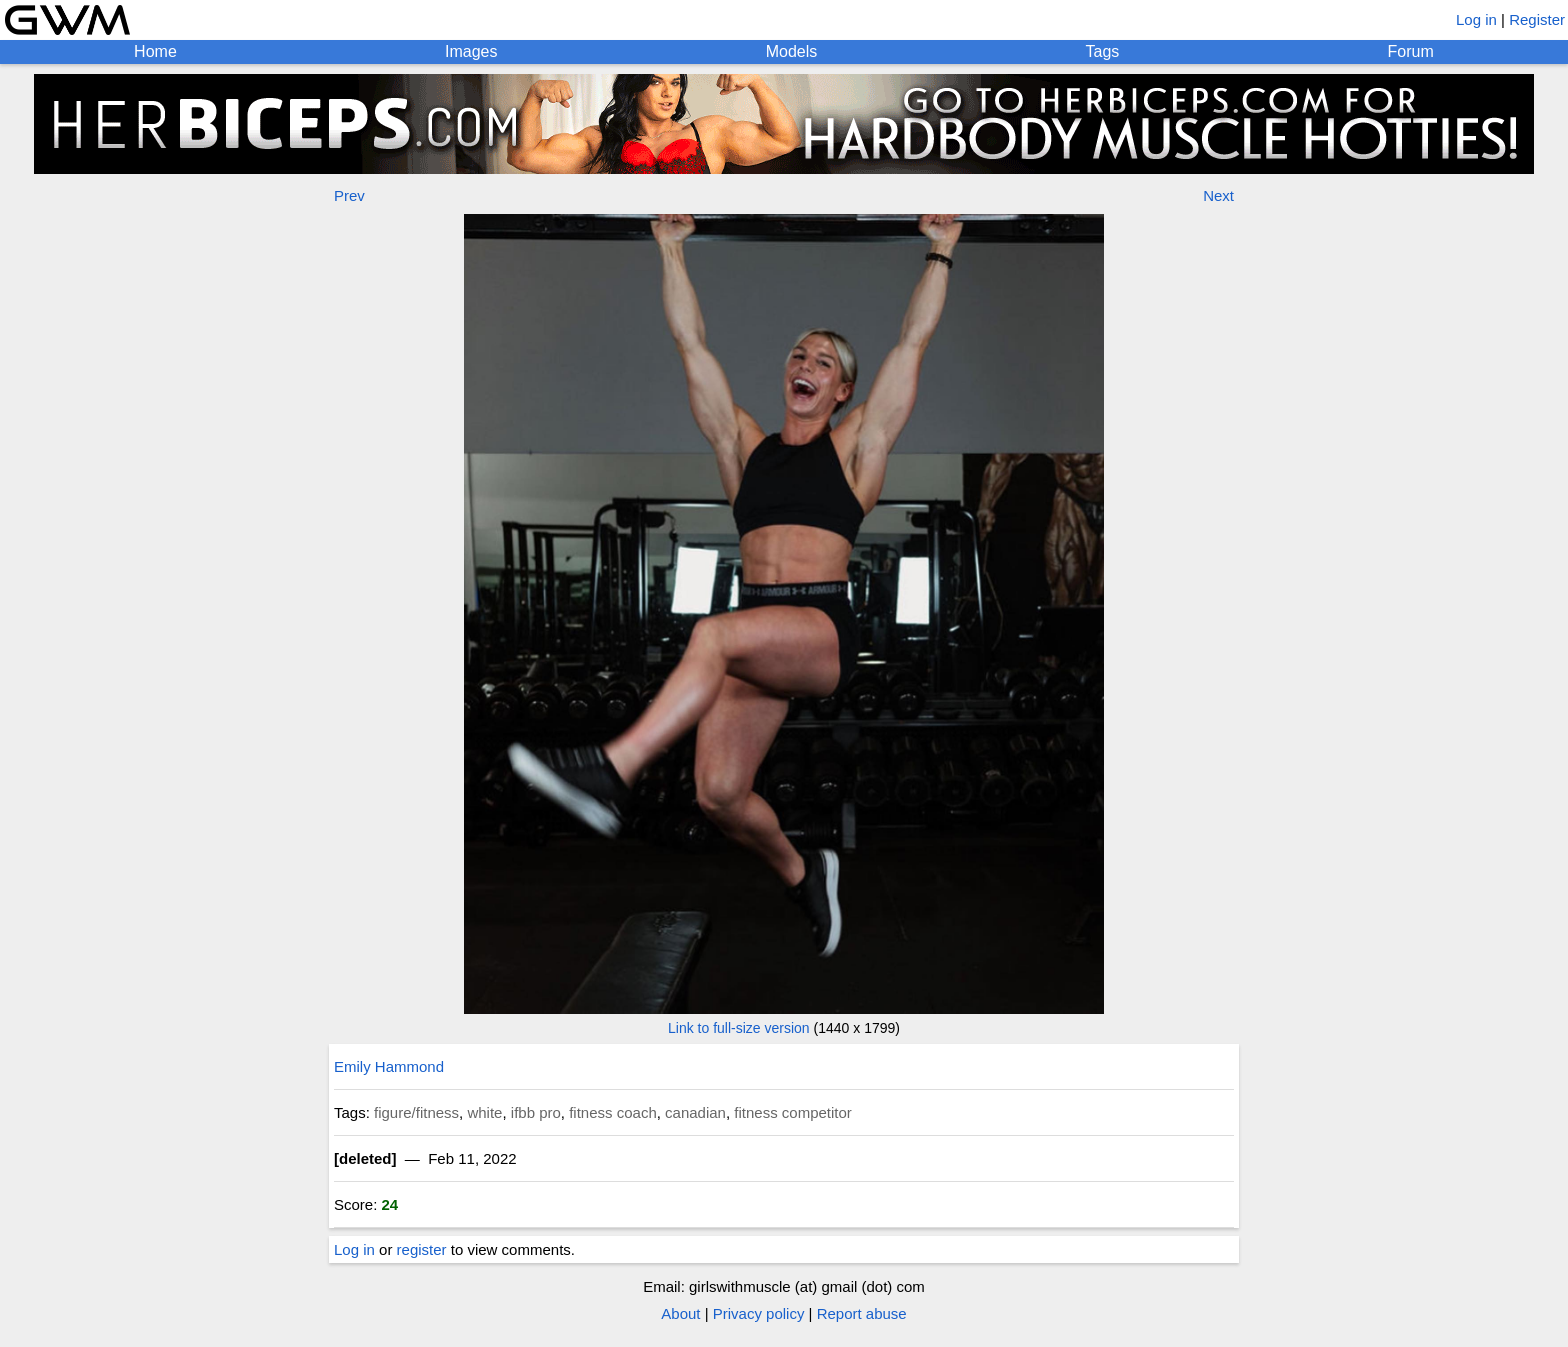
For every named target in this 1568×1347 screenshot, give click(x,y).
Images (471, 51)
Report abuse (862, 1313)
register (422, 1249)
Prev (349, 195)
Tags (1103, 51)
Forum (1411, 51)
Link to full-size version (739, 1028)
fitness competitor (793, 1112)
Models (792, 51)
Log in (1476, 19)
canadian (695, 1112)
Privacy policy (759, 1313)
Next (1218, 195)
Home (155, 51)
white (484, 1112)
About (680, 1313)
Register (1537, 19)
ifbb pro (536, 1112)
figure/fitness (416, 1112)
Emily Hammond (389, 1066)
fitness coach (613, 1112)
